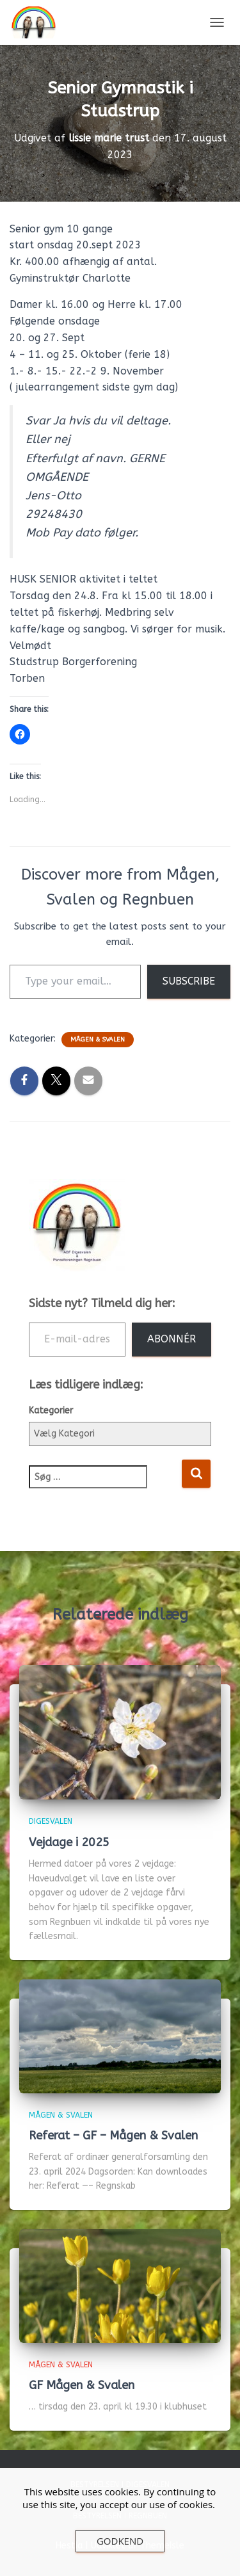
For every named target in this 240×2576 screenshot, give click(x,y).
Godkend (120, 2540)
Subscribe (189, 981)
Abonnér (171, 1339)
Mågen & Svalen (97, 1039)
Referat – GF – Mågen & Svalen (113, 2136)
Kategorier (51, 1410)
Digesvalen (50, 1821)
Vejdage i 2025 (69, 1842)
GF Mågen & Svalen (81, 2385)
